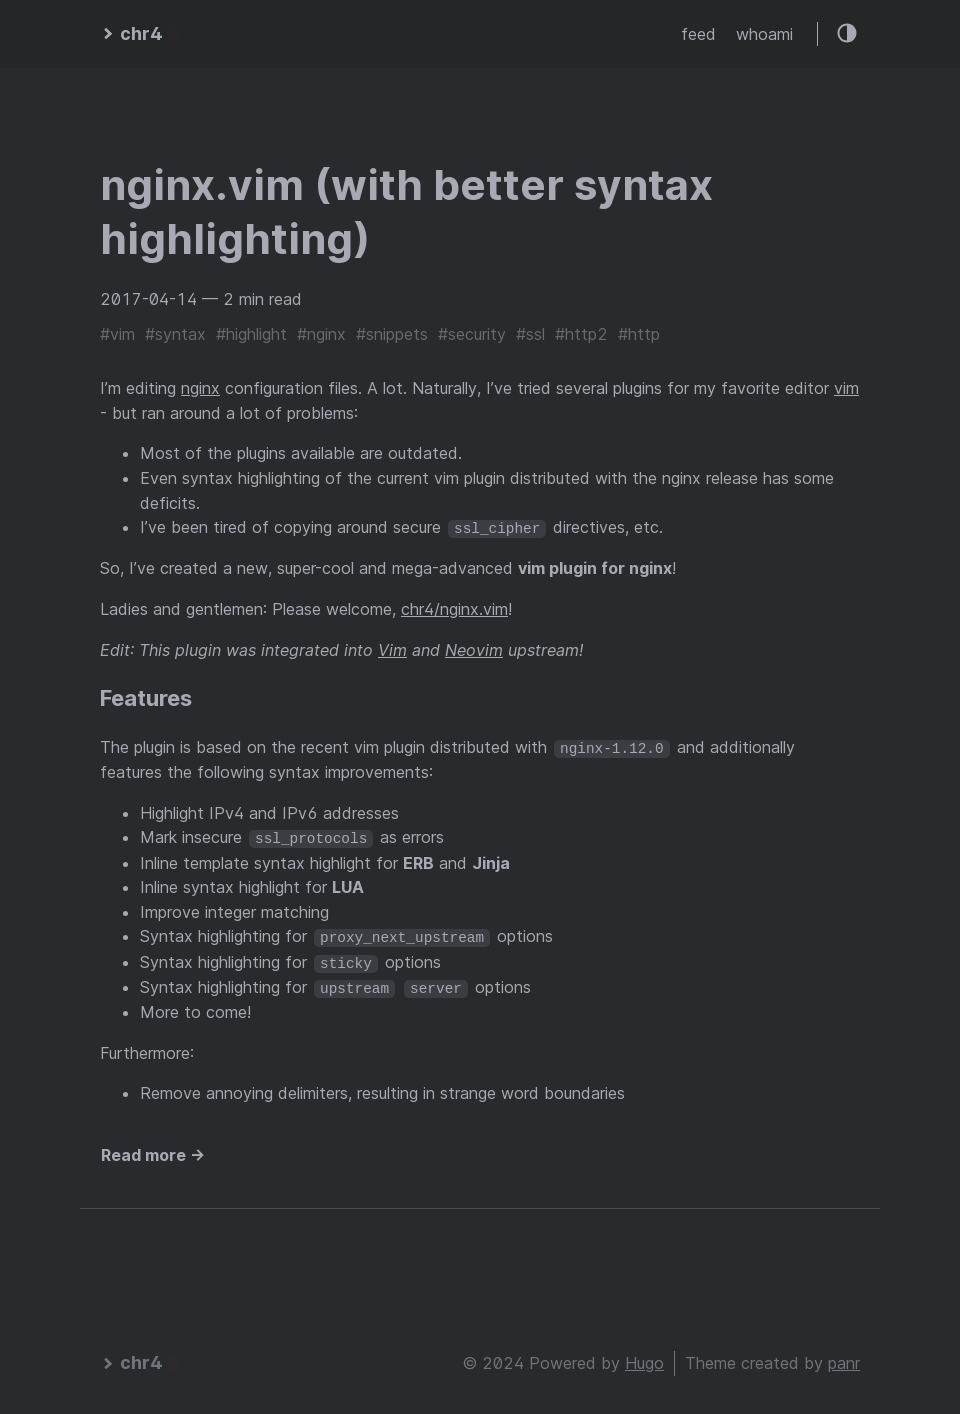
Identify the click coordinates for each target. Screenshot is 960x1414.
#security (472, 334)
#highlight (251, 334)
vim (846, 388)
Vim (392, 649)
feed (698, 34)
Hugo (644, 1360)
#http (639, 334)
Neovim (474, 649)
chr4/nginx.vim (454, 609)
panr (844, 1360)
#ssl (530, 334)
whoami (764, 34)
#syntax (175, 334)
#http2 (581, 334)
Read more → (153, 1152)
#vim (117, 334)
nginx (200, 388)
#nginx (321, 334)
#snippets (392, 334)
